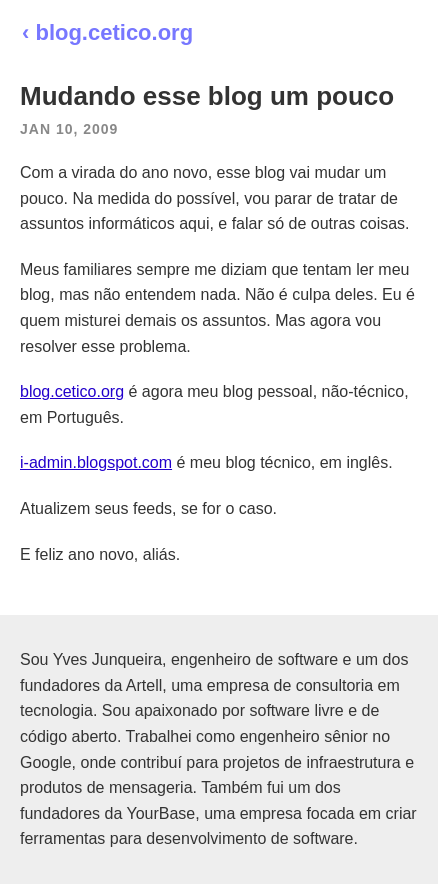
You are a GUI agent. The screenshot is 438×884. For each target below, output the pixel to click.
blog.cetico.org (72, 391)
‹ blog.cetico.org (107, 32)
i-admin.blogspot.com (96, 462)
